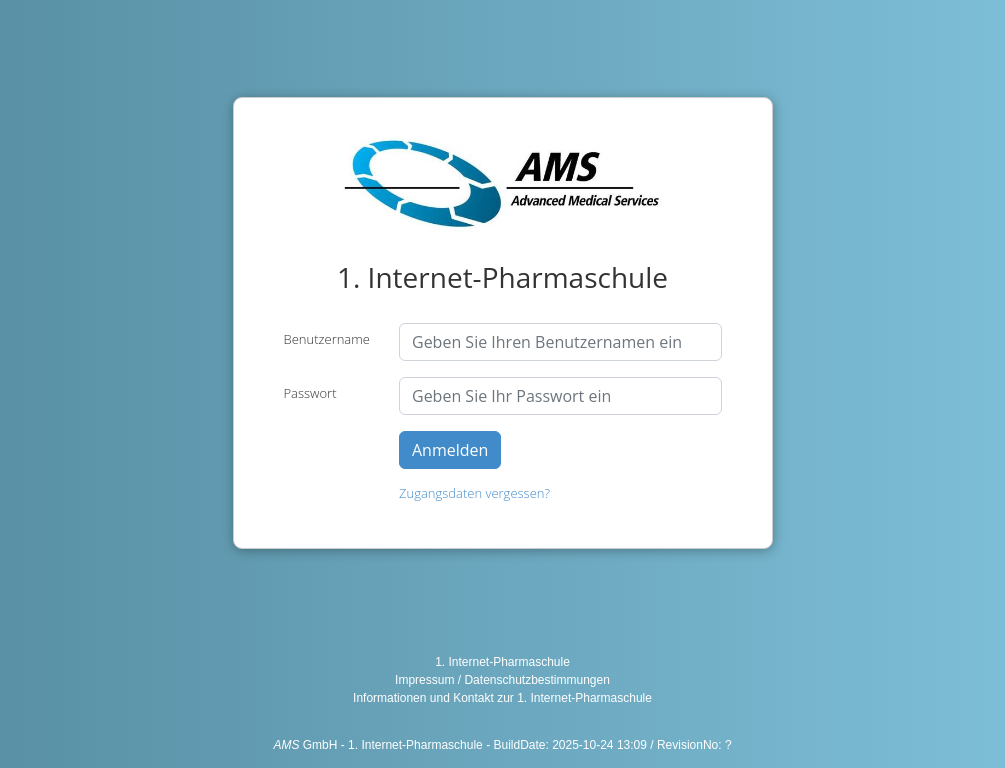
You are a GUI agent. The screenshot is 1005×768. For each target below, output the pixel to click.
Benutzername (327, 339)
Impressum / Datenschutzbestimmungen (502, 680)
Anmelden (450, 450)
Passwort (310, 393)
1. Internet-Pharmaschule (502, 662)
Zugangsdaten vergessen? (474, 493)
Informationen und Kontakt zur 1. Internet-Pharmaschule (502, 698)
